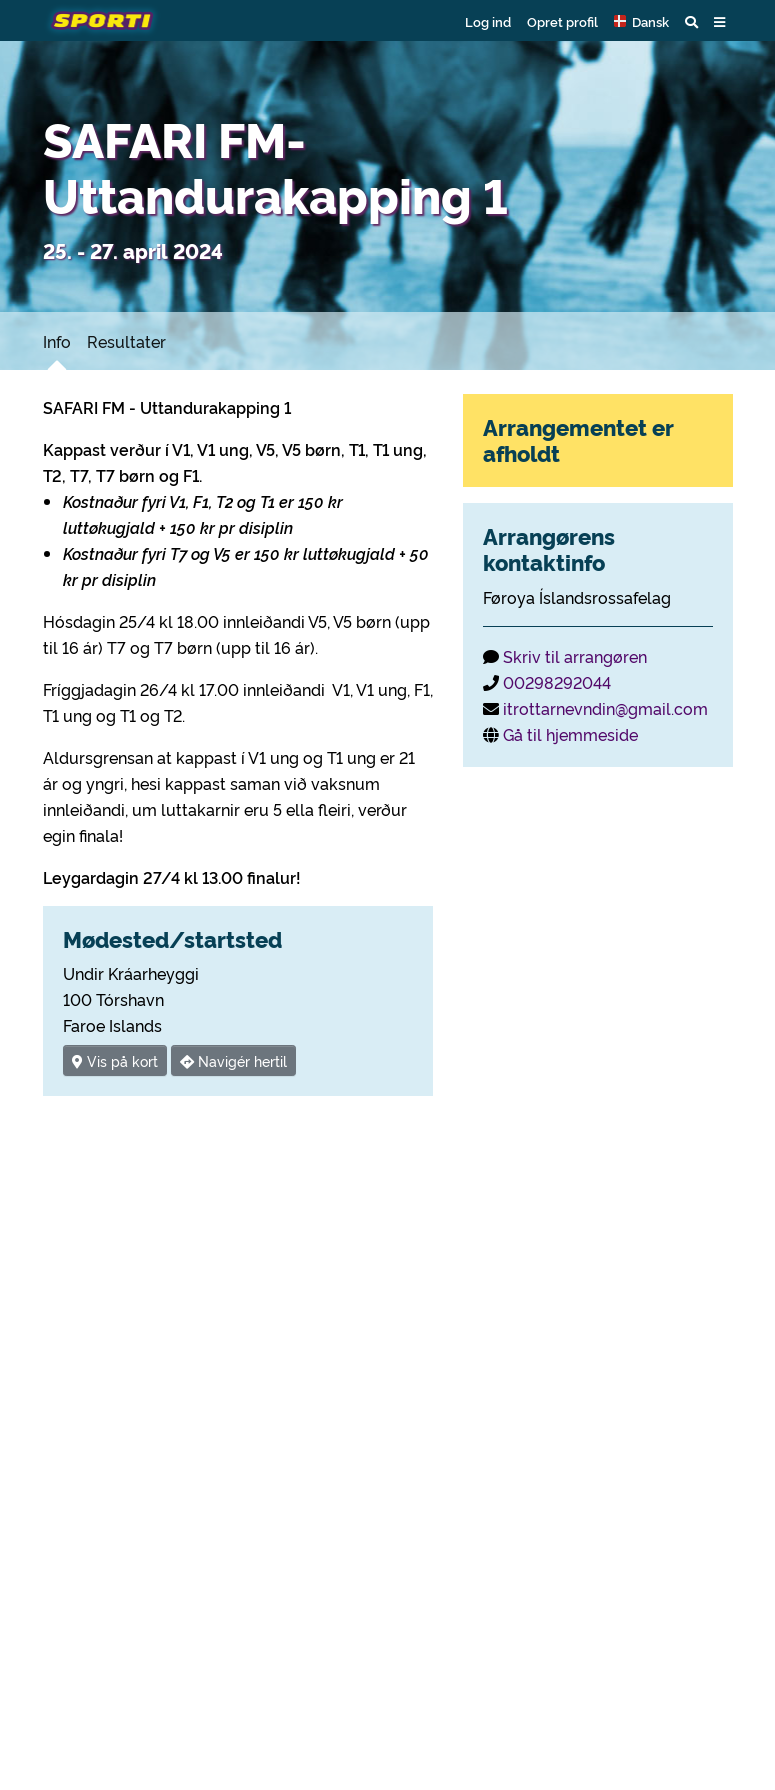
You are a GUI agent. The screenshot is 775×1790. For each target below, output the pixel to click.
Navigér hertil (233, 1060)
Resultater (126, 341)
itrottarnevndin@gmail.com (605, 708)
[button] (641, 21)
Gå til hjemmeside (570, 734)
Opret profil (562, 21)
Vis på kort (115, 1060)
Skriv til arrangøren (575, 656)
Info (57, 341)
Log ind (488, 21)
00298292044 (557, 682)
